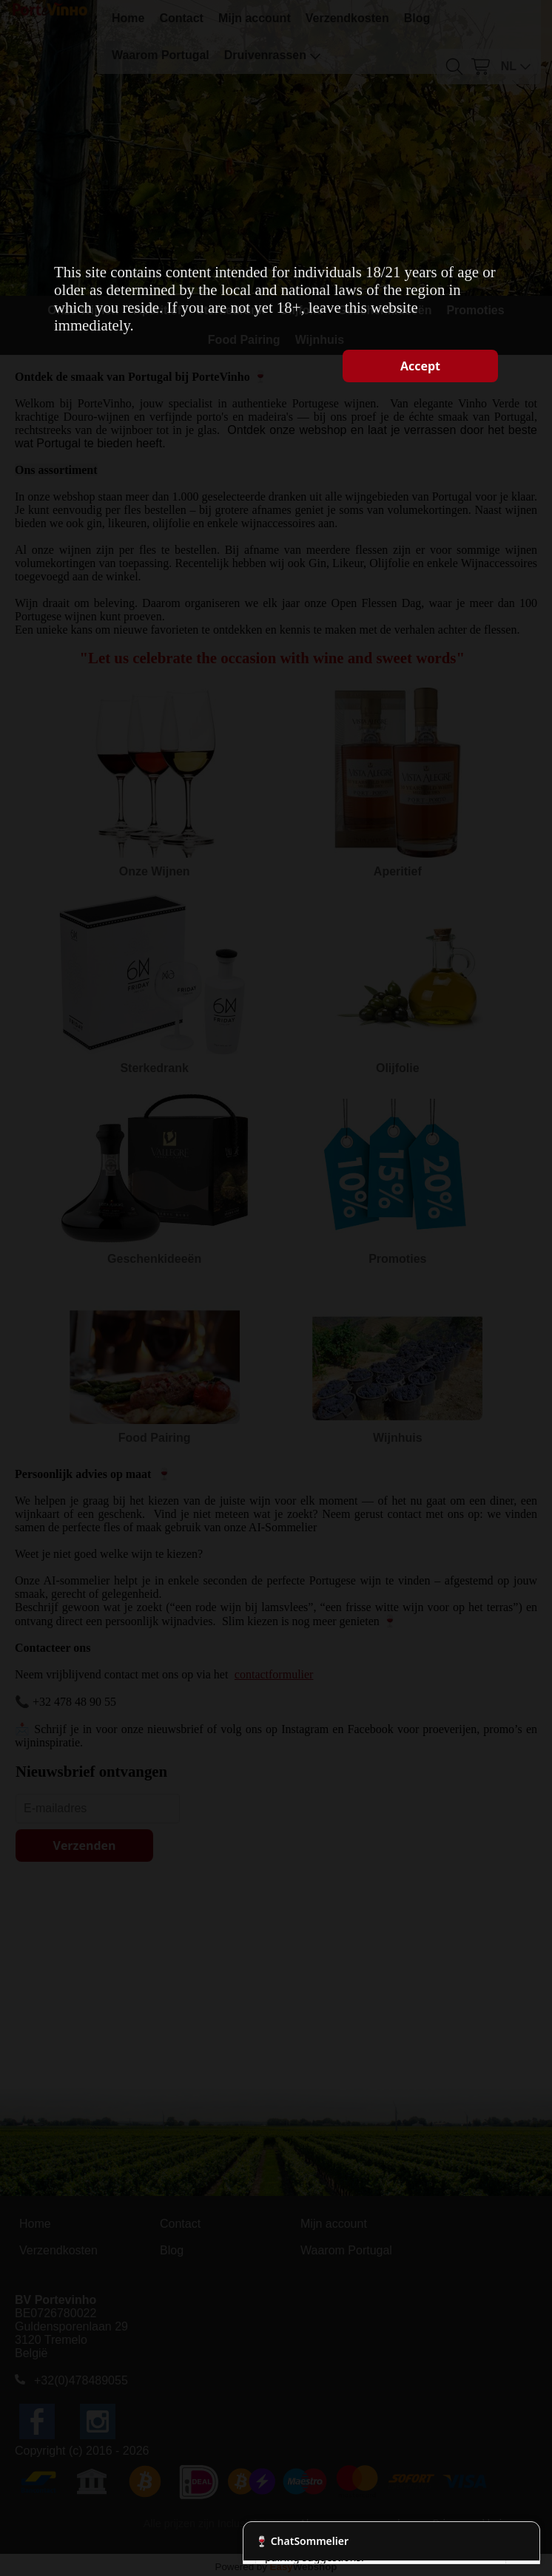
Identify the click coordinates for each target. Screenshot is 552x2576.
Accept (420, 366)
